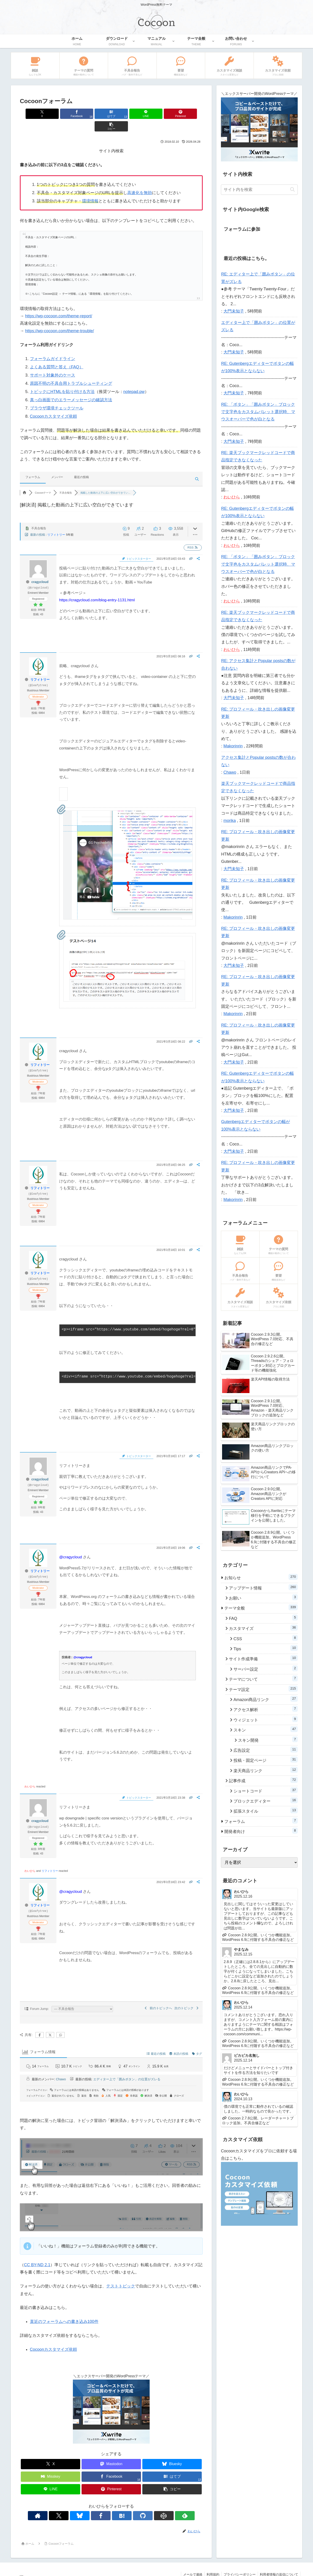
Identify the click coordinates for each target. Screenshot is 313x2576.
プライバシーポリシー (239, 2562)
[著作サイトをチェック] (74, 2503)
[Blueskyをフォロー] (95, 2503)
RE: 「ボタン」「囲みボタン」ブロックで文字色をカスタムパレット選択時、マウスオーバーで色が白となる (258, 412)
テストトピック (120, 2273)
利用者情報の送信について (279, 2562)
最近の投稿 (81, 464)
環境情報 (90, 188)
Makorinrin (233, 746)
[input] (259, 190)
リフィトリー (56, 522)
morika (229, 820)
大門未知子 (233, 311)
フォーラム (32, 464)
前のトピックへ (158, 1995)
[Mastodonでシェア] (111, 2451)
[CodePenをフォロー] (137, 2503)
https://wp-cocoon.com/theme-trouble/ (59, 318)
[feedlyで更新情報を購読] (148, 2503)
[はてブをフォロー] (116, 2503)
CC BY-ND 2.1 (37, 2252)
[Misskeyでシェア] (50, 2464)
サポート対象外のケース (52, 362)
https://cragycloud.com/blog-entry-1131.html (97, 587)
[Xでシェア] (34, 114)
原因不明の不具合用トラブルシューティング (71, 371)
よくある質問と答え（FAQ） (56, 354)
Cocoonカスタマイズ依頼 (53, 403)
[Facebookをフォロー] (106, 2503)
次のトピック (186, 1995)
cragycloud (39, 569)
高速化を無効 (139, 180)
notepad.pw (134, 379)
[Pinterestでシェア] (157, 114)
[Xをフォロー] (85, 2503)
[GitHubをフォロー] (127, 2503)
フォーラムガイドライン (52, 346)
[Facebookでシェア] (65, 114)
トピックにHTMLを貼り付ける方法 (62, 379)
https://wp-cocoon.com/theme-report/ (58, 303)
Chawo (61, 2066)
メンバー (57, 464)
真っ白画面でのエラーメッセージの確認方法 (71, 387)
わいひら (29, 1774)
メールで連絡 (190, 2562)
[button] (188, 114)
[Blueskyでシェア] (172, 2451)
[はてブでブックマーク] (96, 114)
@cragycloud (70, 1544)
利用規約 (211, 2562)
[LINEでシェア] (126, 114)
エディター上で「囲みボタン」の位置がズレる (126, 2066)
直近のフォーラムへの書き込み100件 (64, 2309)
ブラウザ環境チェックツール (56, 395)
